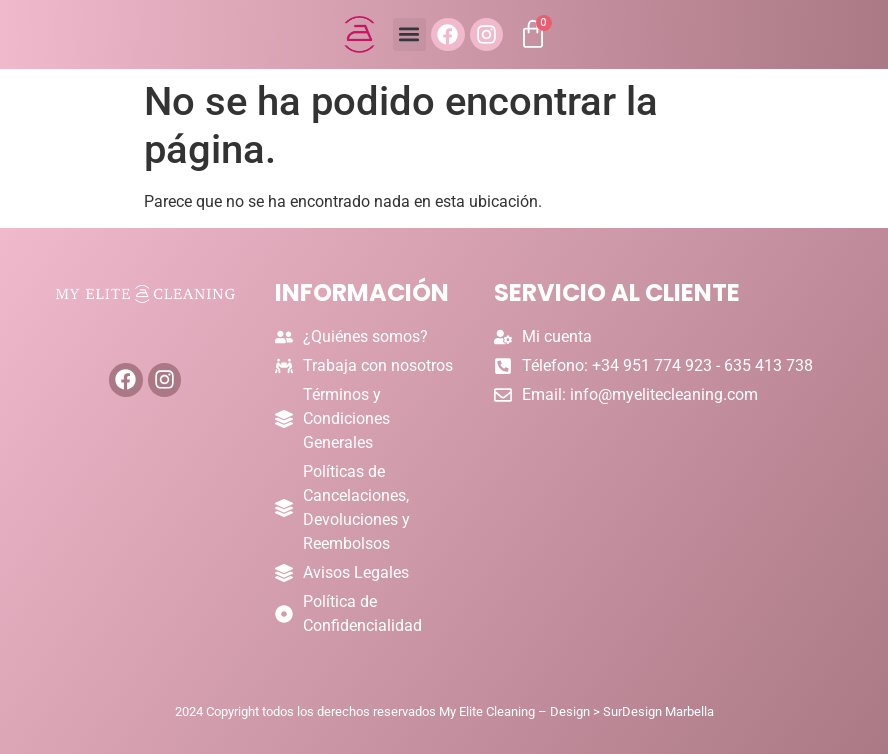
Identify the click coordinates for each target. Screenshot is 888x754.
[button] (408, 35)
